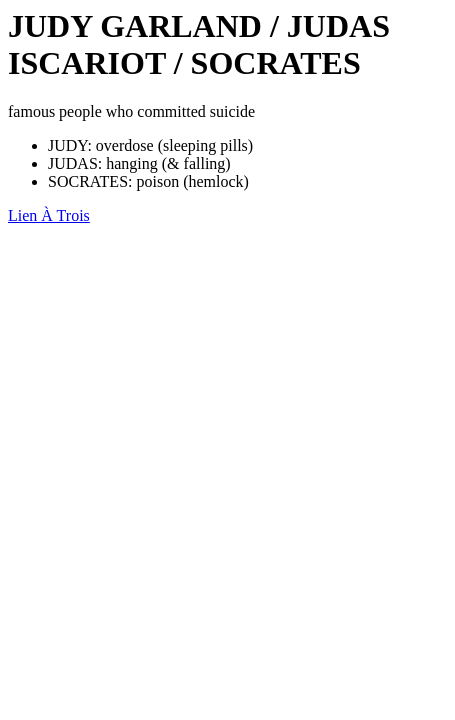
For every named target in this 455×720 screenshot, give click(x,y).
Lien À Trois (49, 215)
